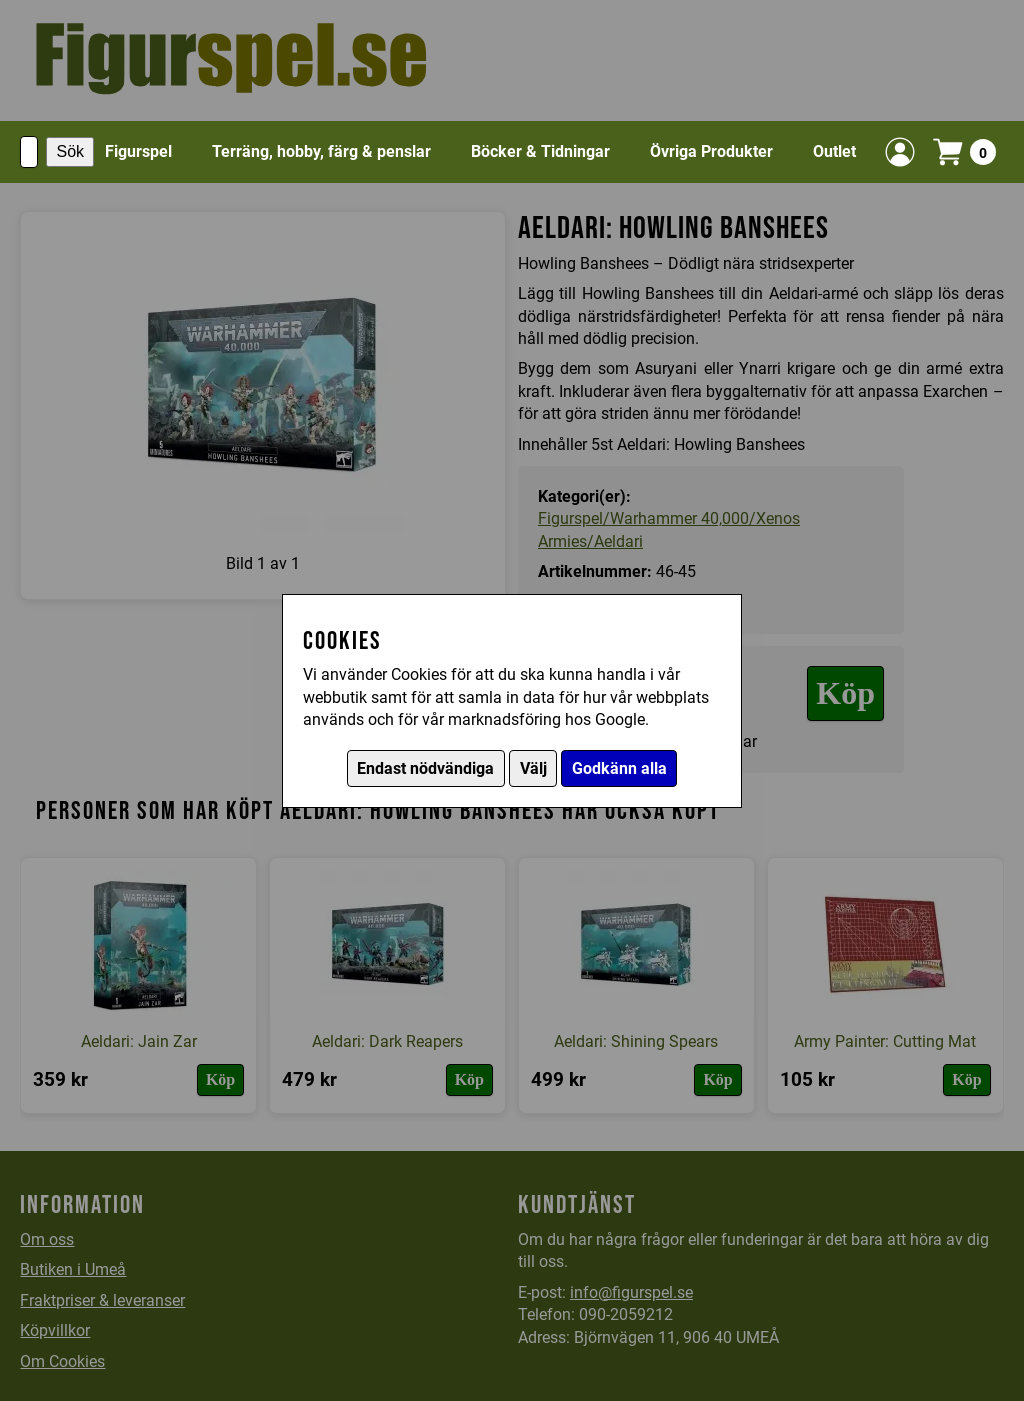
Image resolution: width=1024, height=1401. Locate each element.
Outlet (834, 151)
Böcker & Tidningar (540, 151)
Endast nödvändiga (425, 768)
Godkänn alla (619, 768)
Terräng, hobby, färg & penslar (321, 151)
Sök (70, 151)
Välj (533, 768)
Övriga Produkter (711, 151)
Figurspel (138, 151)
